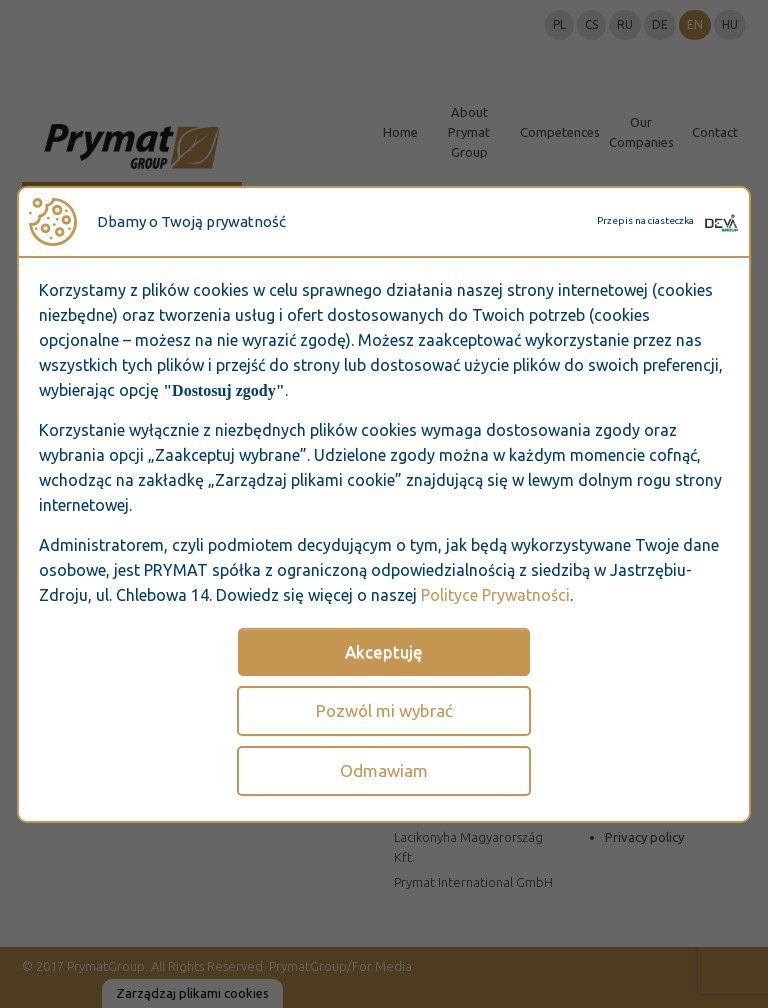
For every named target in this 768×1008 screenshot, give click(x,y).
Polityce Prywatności (495, 595)
